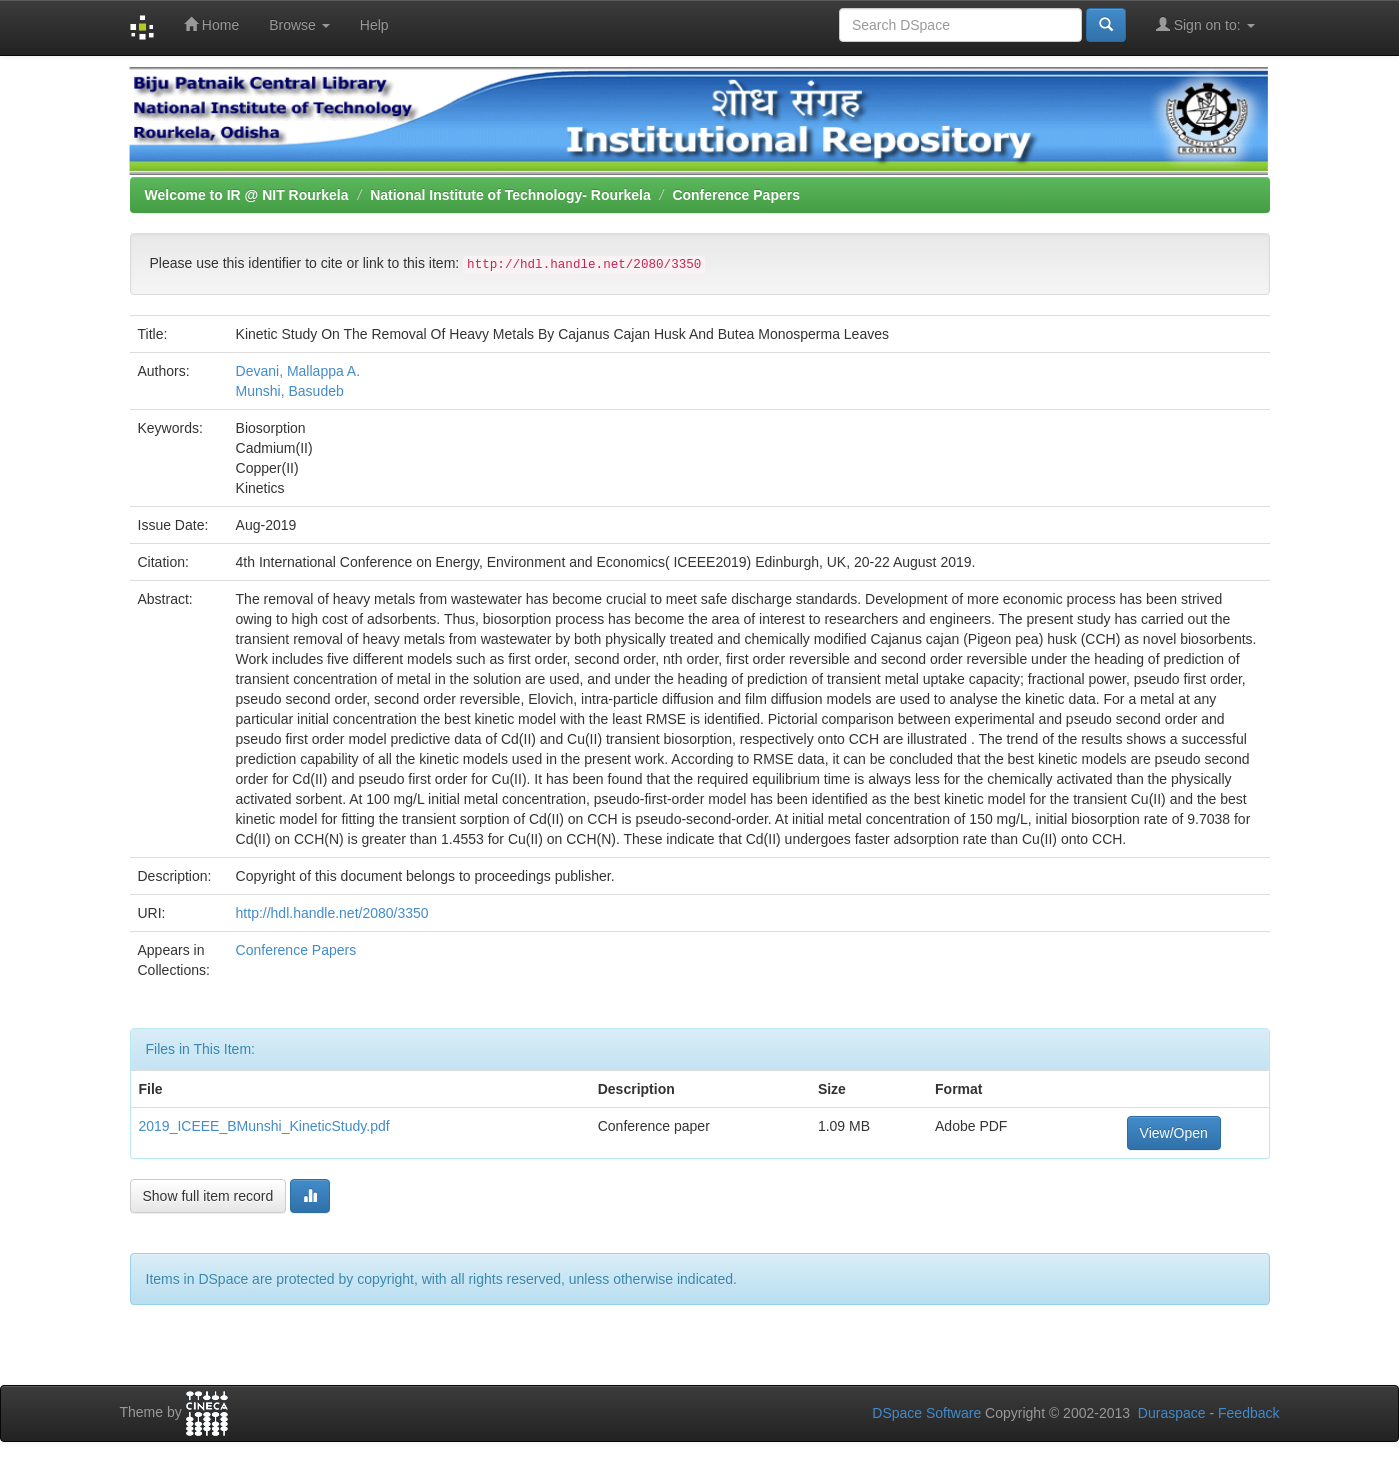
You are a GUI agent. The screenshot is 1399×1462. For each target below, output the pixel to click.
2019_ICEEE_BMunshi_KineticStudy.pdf (264, 1126)
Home (211, 24)
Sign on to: (1205, 24)
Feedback (1248, 1413)
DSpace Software (926, 1413)
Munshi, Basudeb (290, 391)
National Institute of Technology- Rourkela (510, 195)
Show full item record (208, 1196)
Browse (299, 25)
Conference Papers (736, 195)
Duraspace (1172, 1413)
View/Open (1174, 1133)
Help (374, 25)
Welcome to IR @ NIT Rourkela (247, 195)
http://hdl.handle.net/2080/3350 (332, 913)
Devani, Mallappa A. (298, 371)
